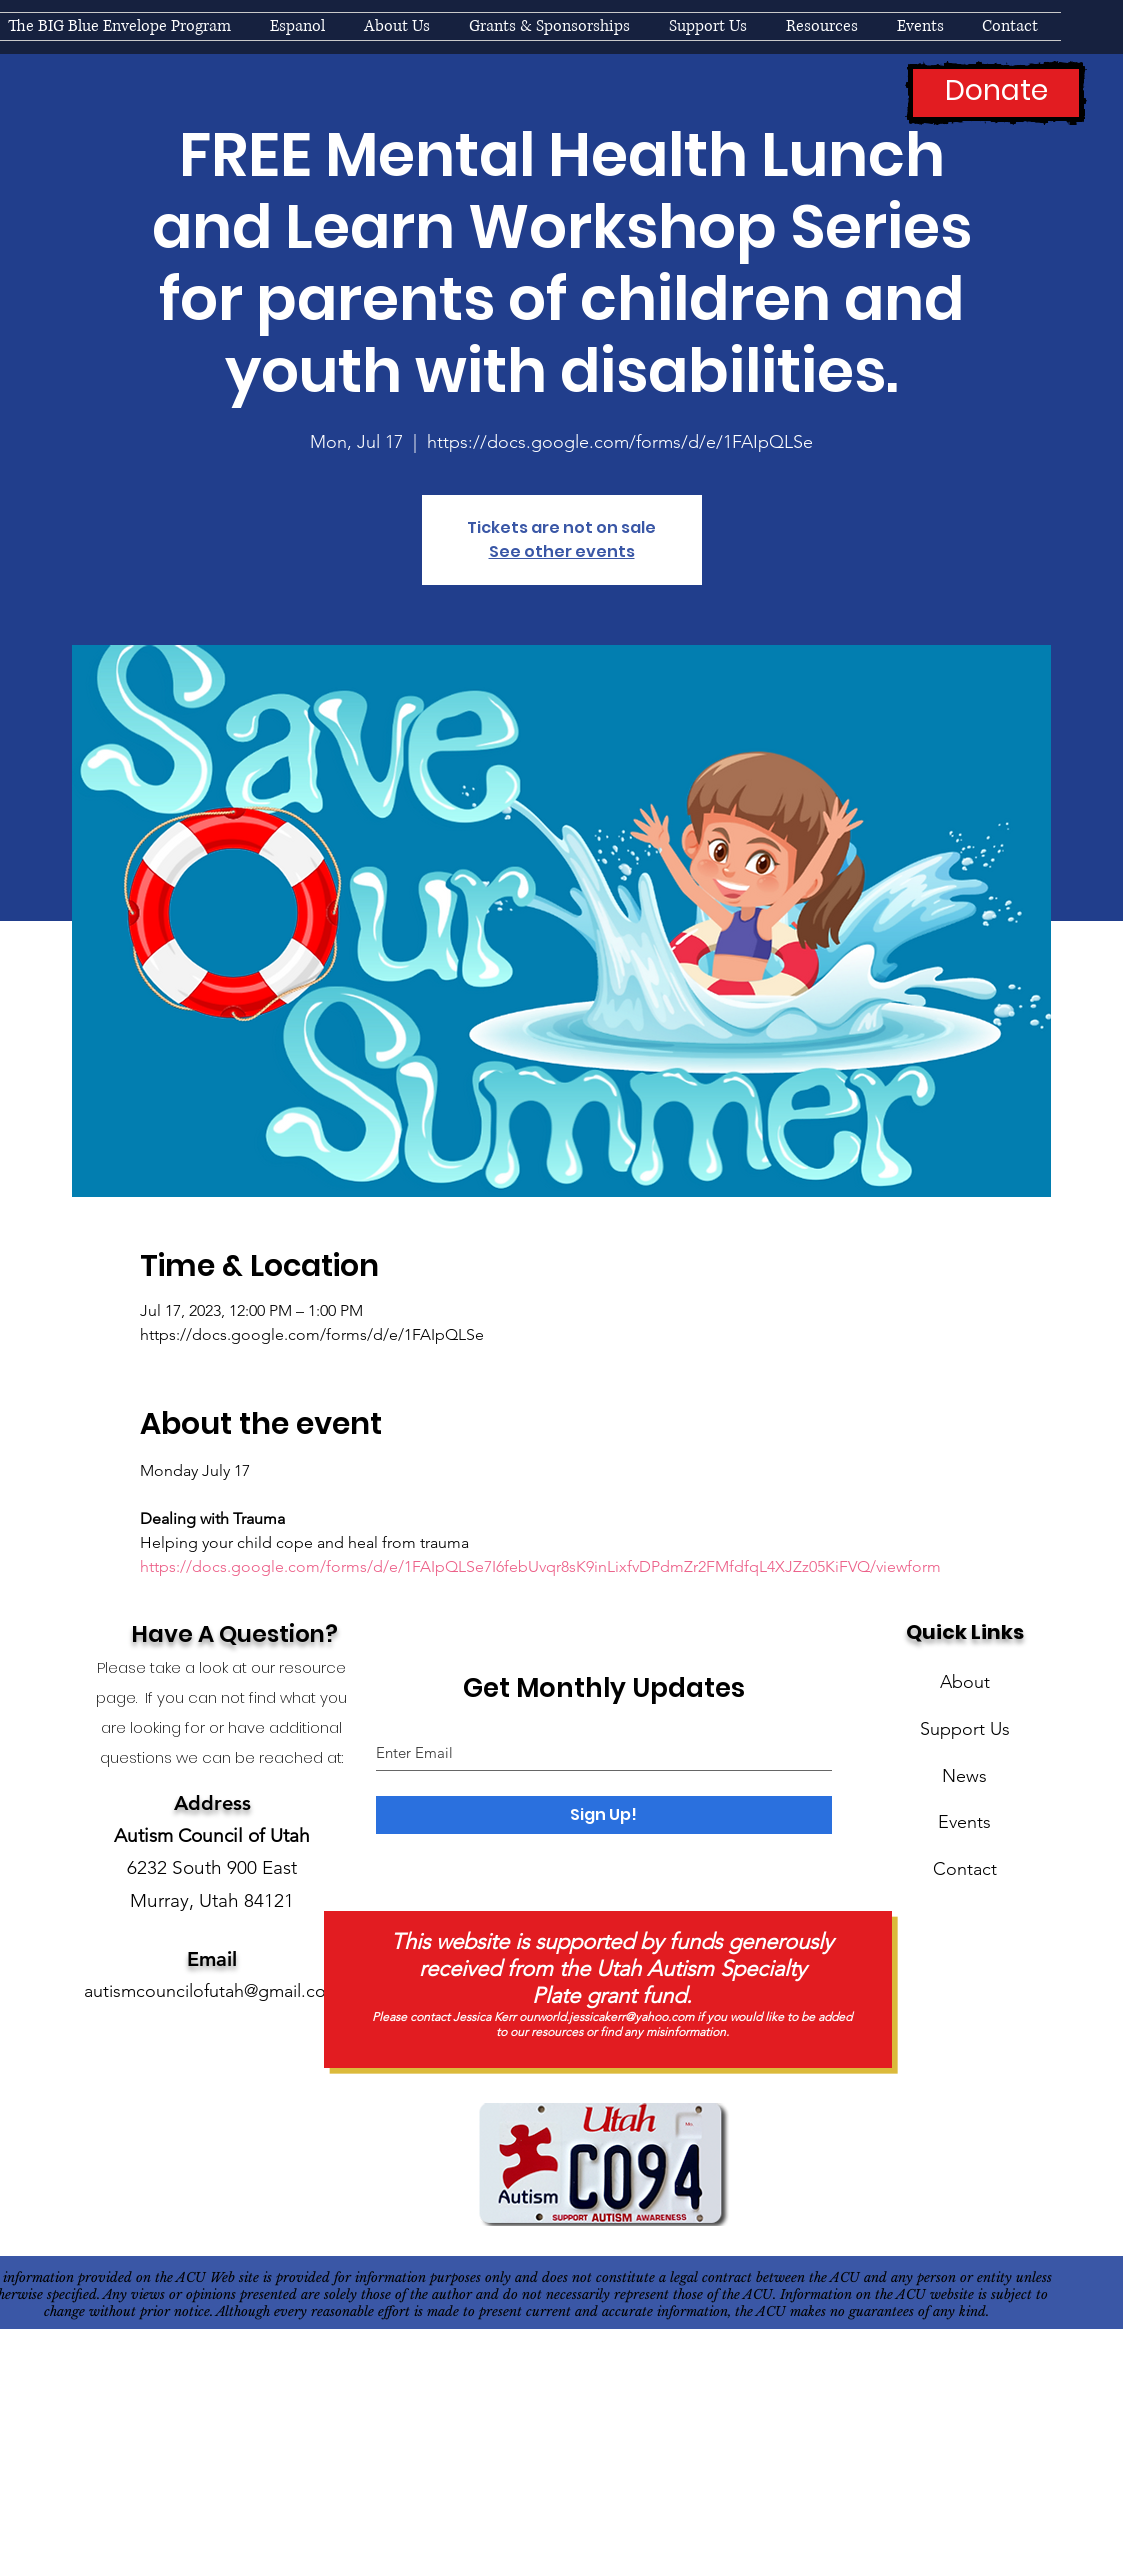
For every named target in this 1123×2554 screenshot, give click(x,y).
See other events (562, 551)
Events (964, 1822)
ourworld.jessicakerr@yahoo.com (606, 2016)
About (965, 1682)
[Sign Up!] (604, 1815)
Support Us (965, 1729)
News (964, 1776)
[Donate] (996, 93)
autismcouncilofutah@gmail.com (212, 1991)
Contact (965, 1869)
